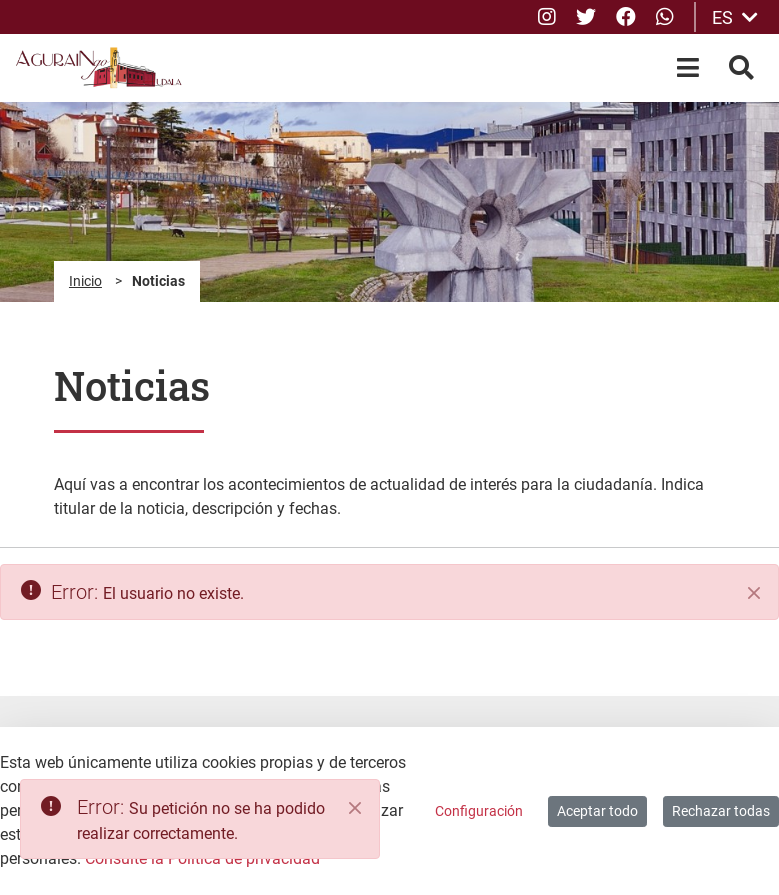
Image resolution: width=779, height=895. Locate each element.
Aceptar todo (597, 811)
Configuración (479, 811)
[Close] (355, 808)
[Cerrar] (754, 593)
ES (735, 17)
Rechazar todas (721, 811)
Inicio (85, 281)
